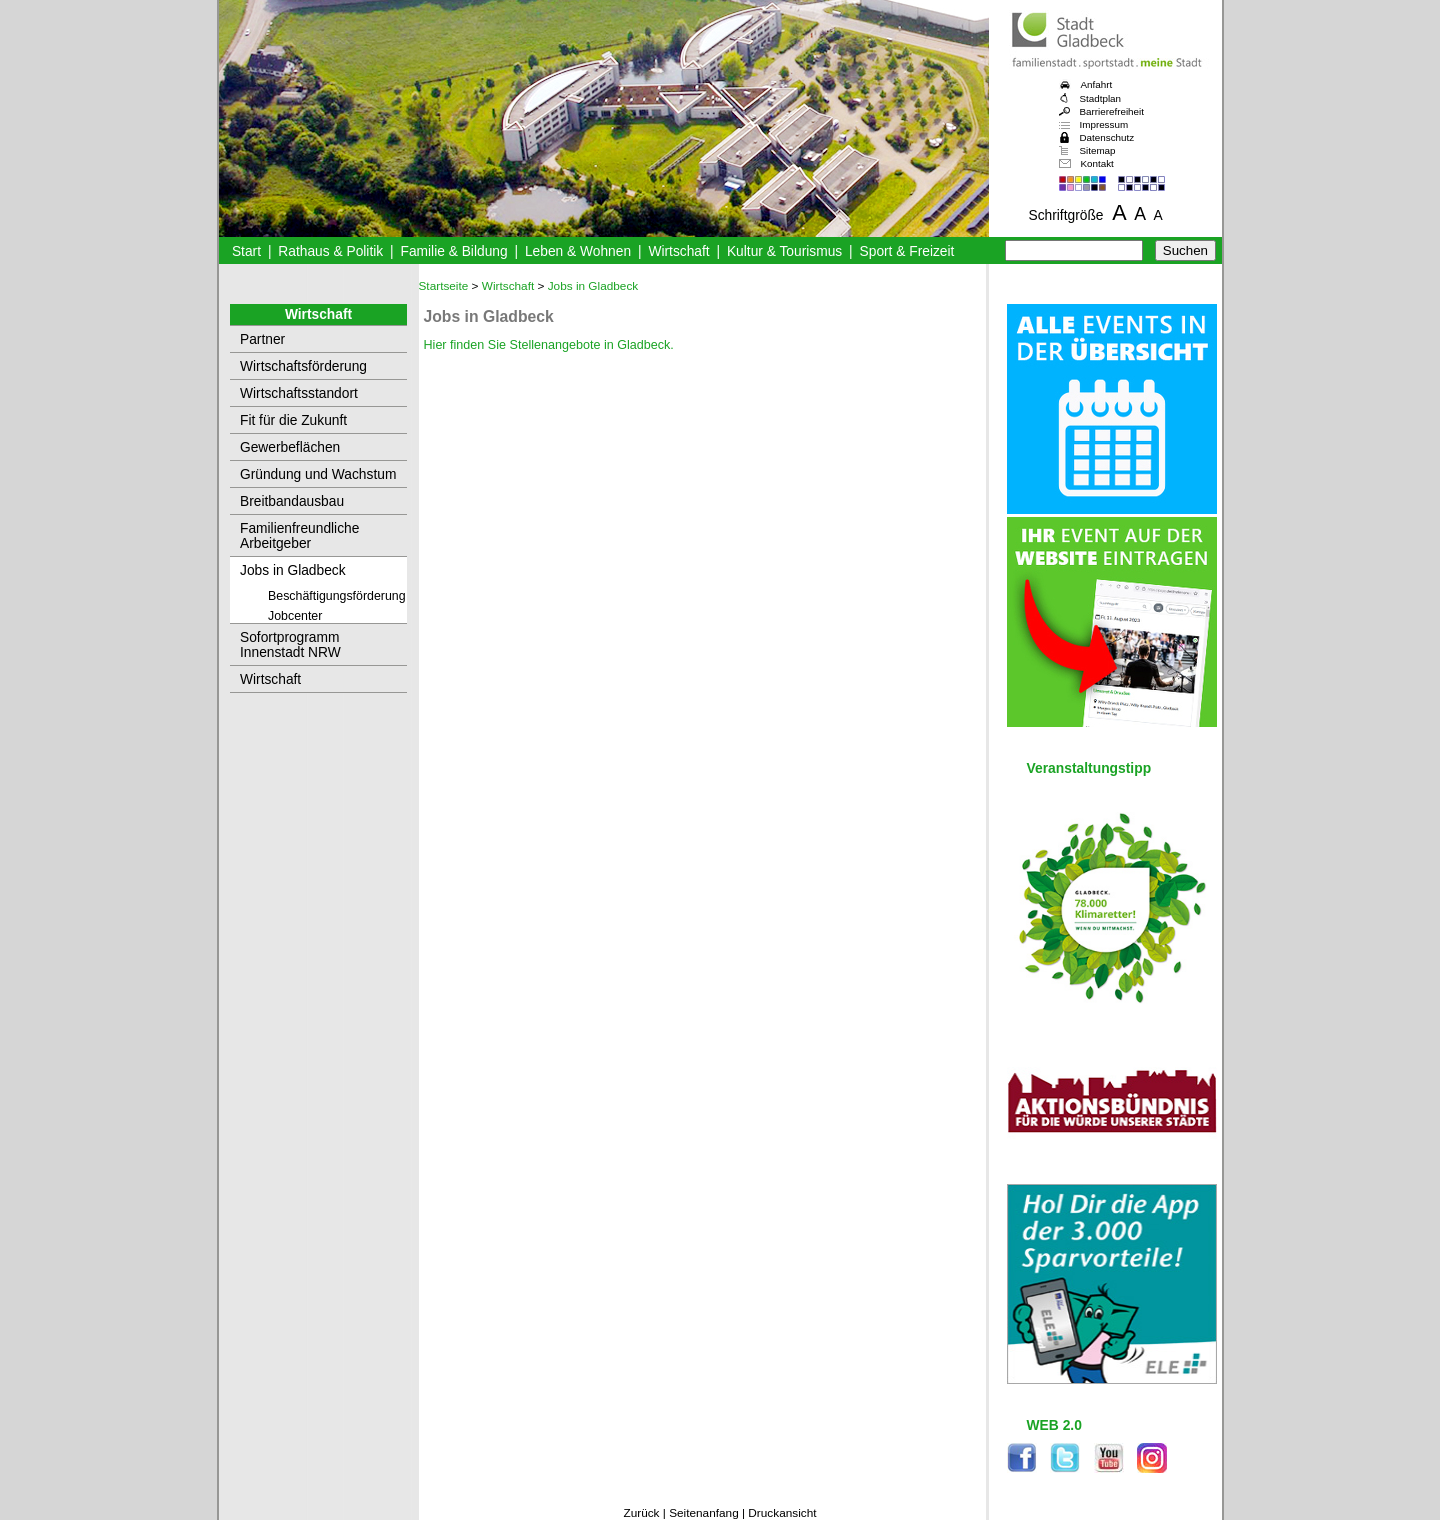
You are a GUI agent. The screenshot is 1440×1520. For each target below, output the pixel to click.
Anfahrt (1097, 84)
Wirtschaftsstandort (299, 393)
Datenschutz (1107, 137)
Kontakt (1097, 163)
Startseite (444, 286)
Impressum (1104, 124)
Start (246, 251)
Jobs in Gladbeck (293, 570)
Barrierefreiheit (1112, 111)
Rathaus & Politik (330, 251)
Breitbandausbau (292, 501)
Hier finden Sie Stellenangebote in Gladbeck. (549, 345)
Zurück (641, 1513)
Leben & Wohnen (578, 251)
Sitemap (1098, 150)
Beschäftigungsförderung (337, 596)
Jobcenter (295, 616)
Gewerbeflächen (290, 447)
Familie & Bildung (454, 251)
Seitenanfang (704, 1513)
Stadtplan (1101, 98)
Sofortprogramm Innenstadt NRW (290, 645)
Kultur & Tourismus (784, 251)
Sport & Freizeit (907, 251)
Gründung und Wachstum (318, 474)
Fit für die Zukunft (293, 420)
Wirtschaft (678, 251)
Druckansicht (782, 1513)
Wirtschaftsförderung (303, 366)
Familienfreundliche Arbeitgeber (299, 536)
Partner (262, 339)
